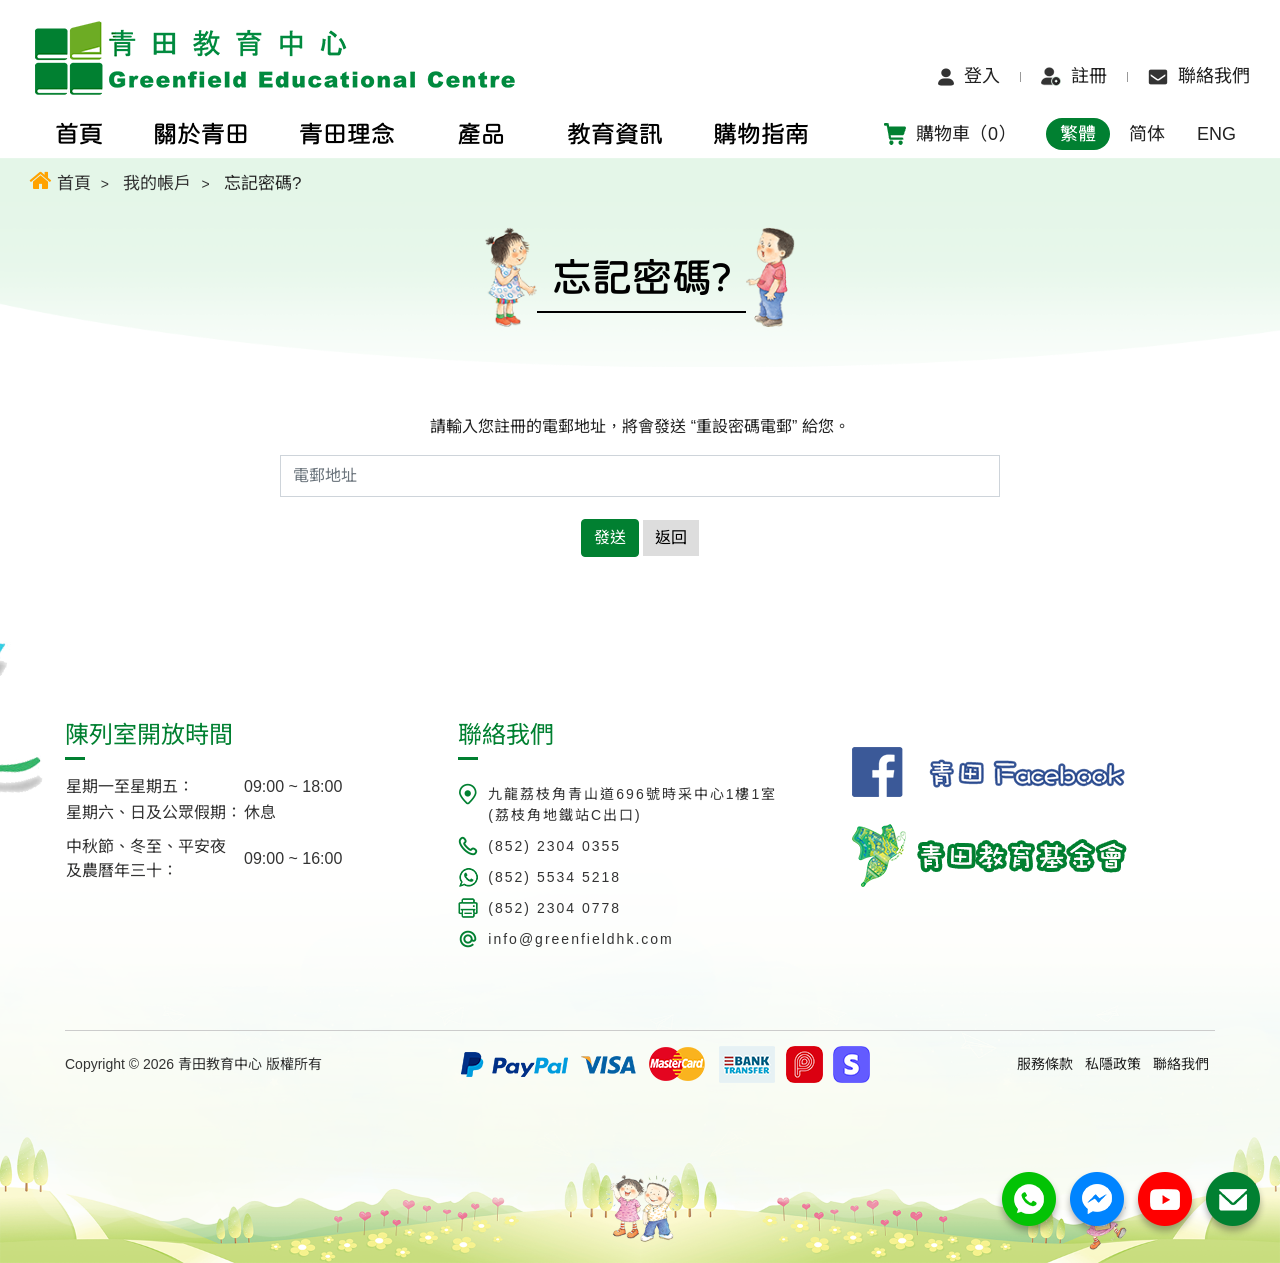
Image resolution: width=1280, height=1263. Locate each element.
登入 (969, 76)
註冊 (1074, 76)
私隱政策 (1113, 1064)
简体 (1147, 134)
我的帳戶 (157, 183)
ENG (1216, 134)
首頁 (60, 180)
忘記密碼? (262, 183)
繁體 (1078, 134)
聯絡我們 (1199, 76)
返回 (671, 537)
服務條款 (1045, 1064)
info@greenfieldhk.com (580, 939)
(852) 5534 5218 (554, 877)
